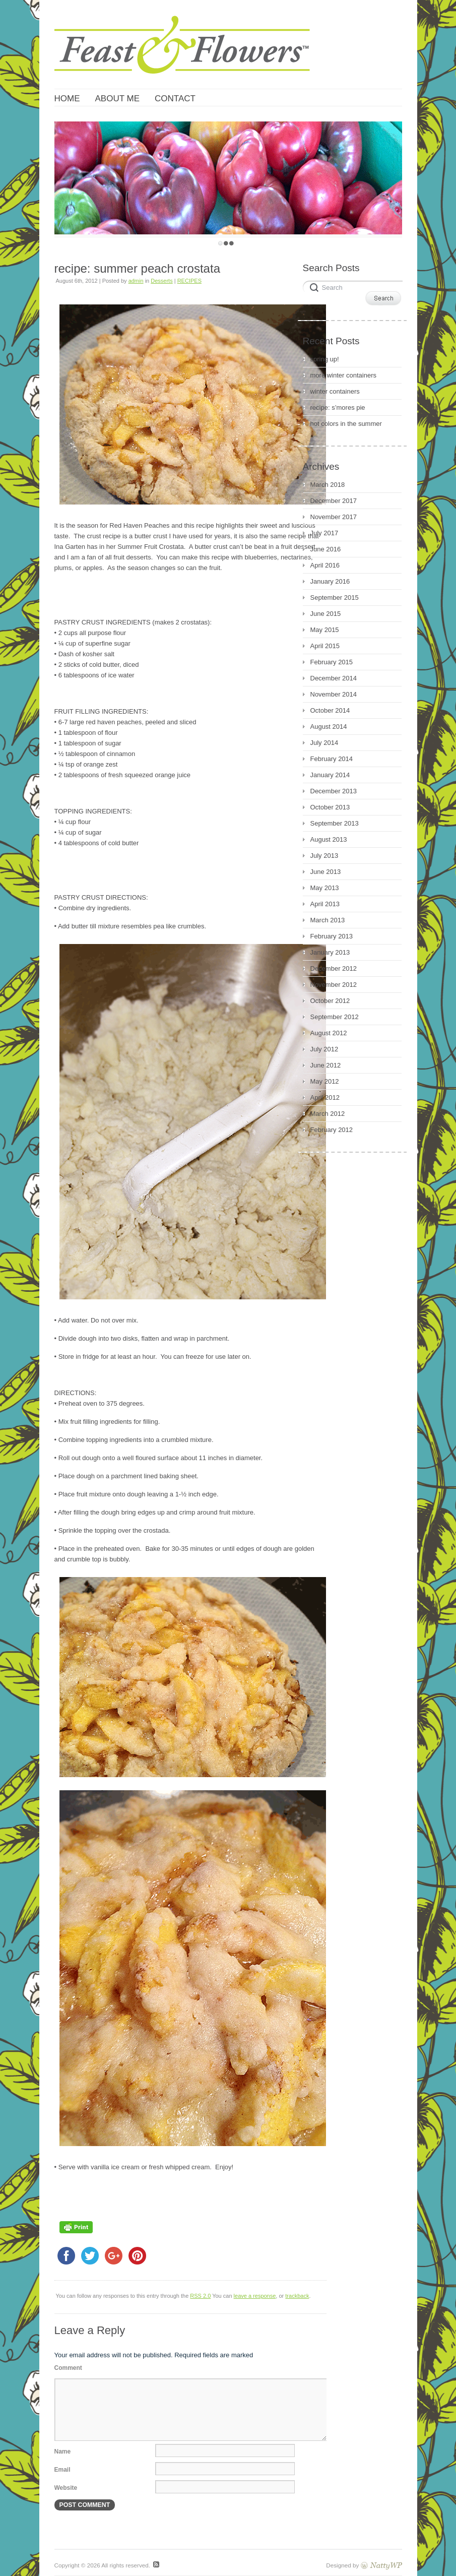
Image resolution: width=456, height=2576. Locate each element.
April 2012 (325, 1097)
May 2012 (324, 1081)
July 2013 (324, 855)
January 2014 (330, 775)
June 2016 (325, 549)
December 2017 (333, 501)
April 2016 (325, 565)
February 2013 (331, 936)
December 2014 (333, 678)
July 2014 (324, 742)
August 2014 (328, 726)
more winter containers (343, 375)
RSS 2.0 (200, 2296)
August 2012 (328, 1033)
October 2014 (330, 710)
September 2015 (334, 597)
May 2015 (324, 630)
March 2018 (327, 484)
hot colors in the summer (346, 423)
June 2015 (325, 613)
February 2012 (331, 1130)
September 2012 (334, 1017)
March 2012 (327, 1113)
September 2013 (334, 823)
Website (66, 2487)
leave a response (255, 2296)
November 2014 (333, 694)
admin (136, 281)
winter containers (335, 391)
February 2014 (331, 759)
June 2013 (325, 871)
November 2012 (333, 984)
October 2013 (330, 807)
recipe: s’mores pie (337, 407)
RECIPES (189, 281)
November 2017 (333, 517)
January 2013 (330, 952)
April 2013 (325, 904)
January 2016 (330, 581)
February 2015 (331, 662)
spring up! (324, 359)
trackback (297, 2296)
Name (62, 2451)
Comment (68, 2367)
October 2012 (330, 1000)
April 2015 (325, 646)
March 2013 (327, 920)
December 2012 (333, 968)
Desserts (161, 281)
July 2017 (324, 533)
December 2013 (333, 791)
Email (62, 2469)
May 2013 (324, 888)
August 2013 (328, 839)
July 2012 (324, 1049)
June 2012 (325, 1065)
